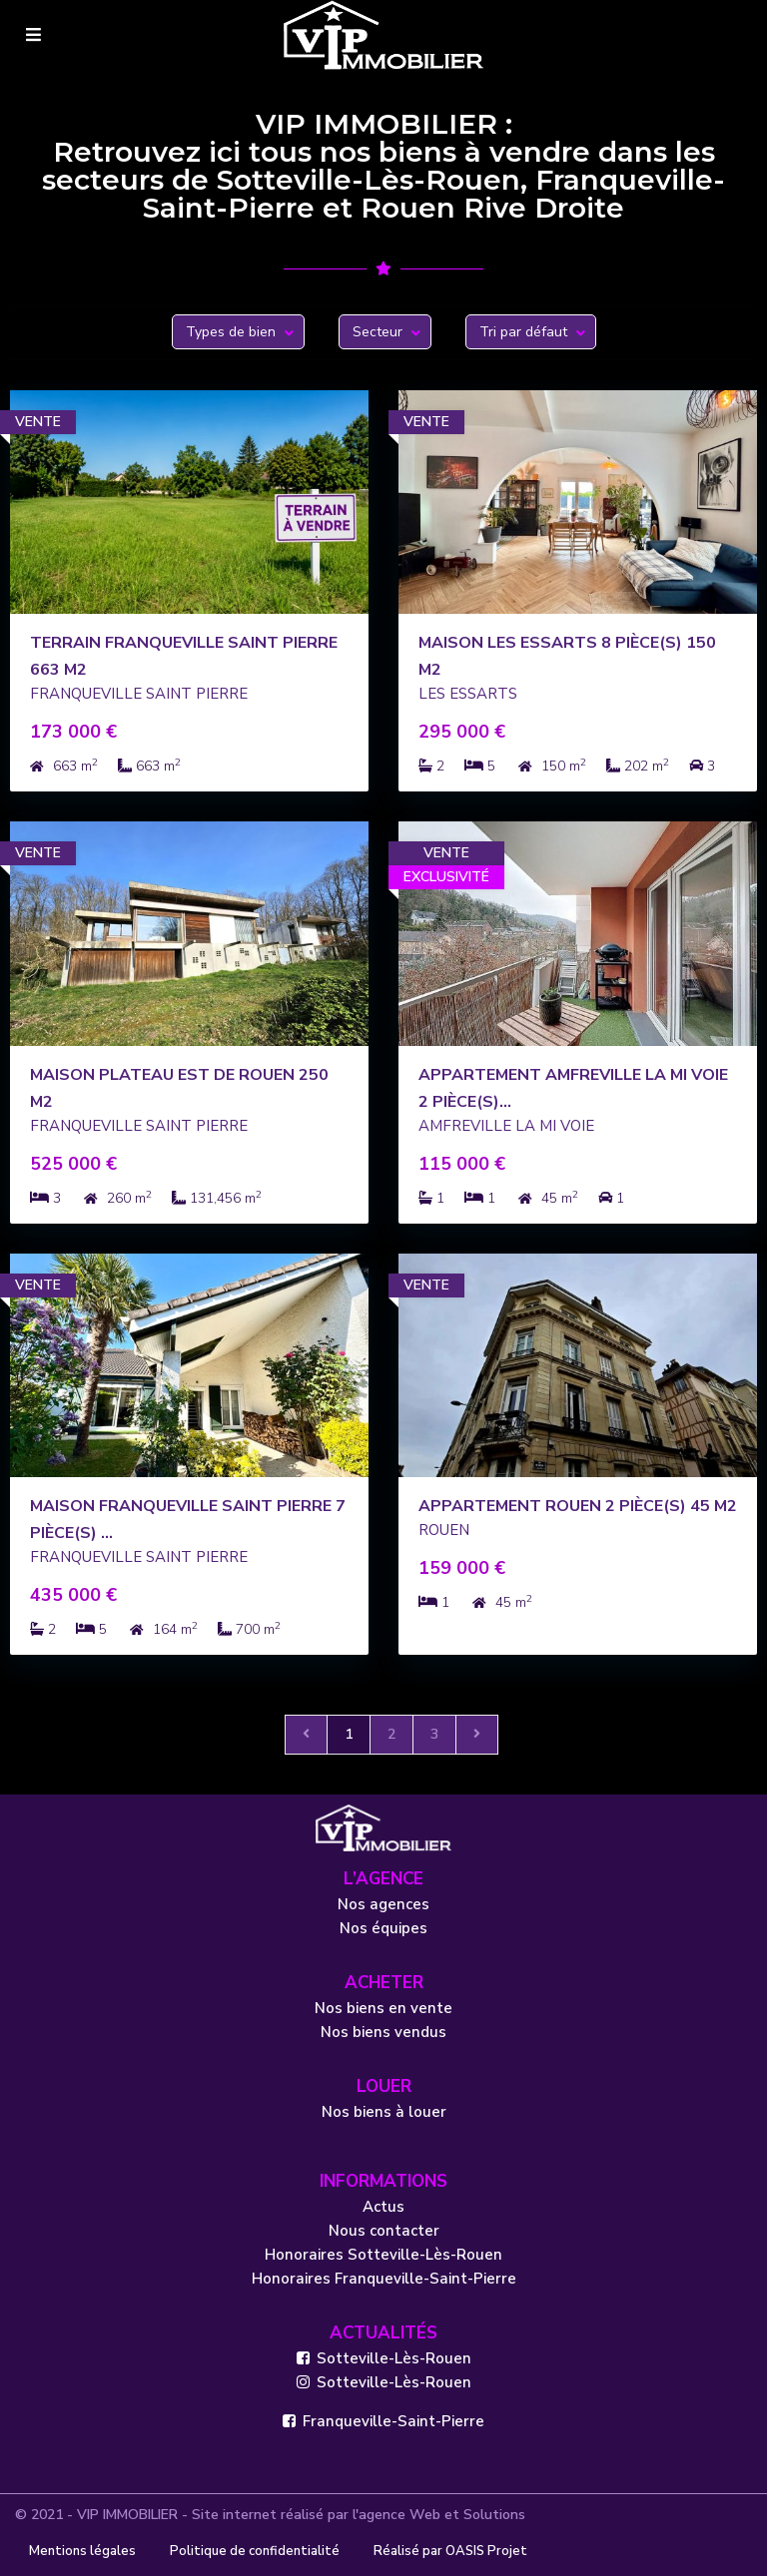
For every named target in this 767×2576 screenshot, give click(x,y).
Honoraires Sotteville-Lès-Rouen (383, 2255)
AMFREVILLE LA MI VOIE (506, 1126)
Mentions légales (82, 2551)
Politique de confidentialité (255, 2551)
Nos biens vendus (383, 2032)
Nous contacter (384, 2231)
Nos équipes (383, 1928)
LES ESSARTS (467, 694)
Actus (383, 2207)
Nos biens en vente (383, 2008)
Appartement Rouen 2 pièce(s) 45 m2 (577, 1506)
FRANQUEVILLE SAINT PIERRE (139, 694)
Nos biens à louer (384, 2112)
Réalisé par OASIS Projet (450, 2551)
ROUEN (443, 1530)
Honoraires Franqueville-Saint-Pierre (384, 2279)
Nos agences (383, 1904)
